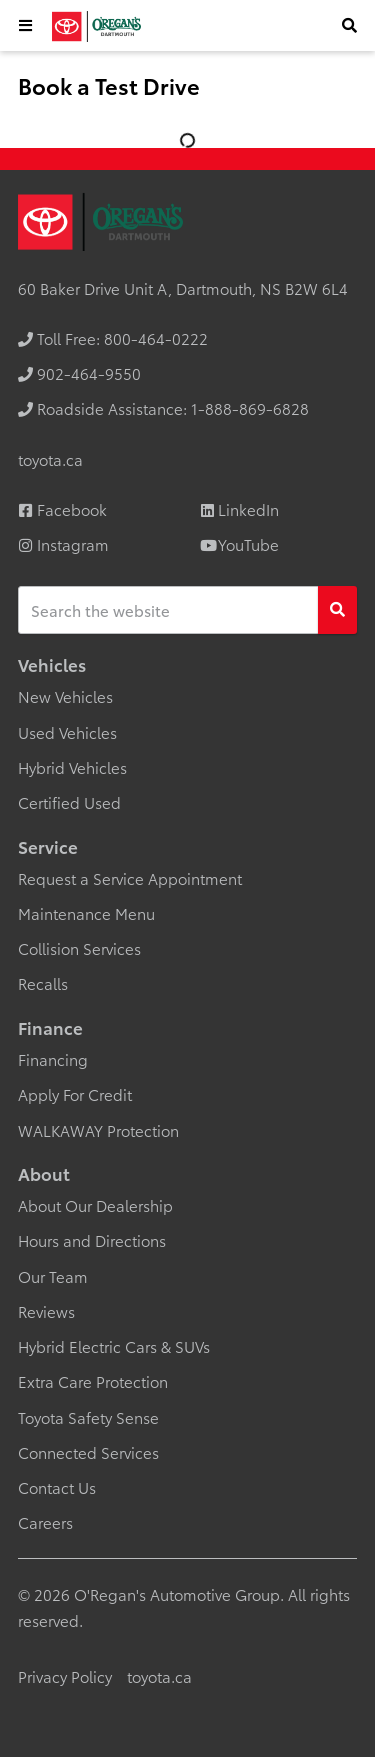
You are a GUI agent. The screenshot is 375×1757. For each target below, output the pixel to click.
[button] (25, 25)
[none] (113, 338)
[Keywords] (168, 610)
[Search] (337, 610)
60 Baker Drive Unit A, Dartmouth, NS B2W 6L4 (183, 288)
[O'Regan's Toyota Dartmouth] (96, 27)
